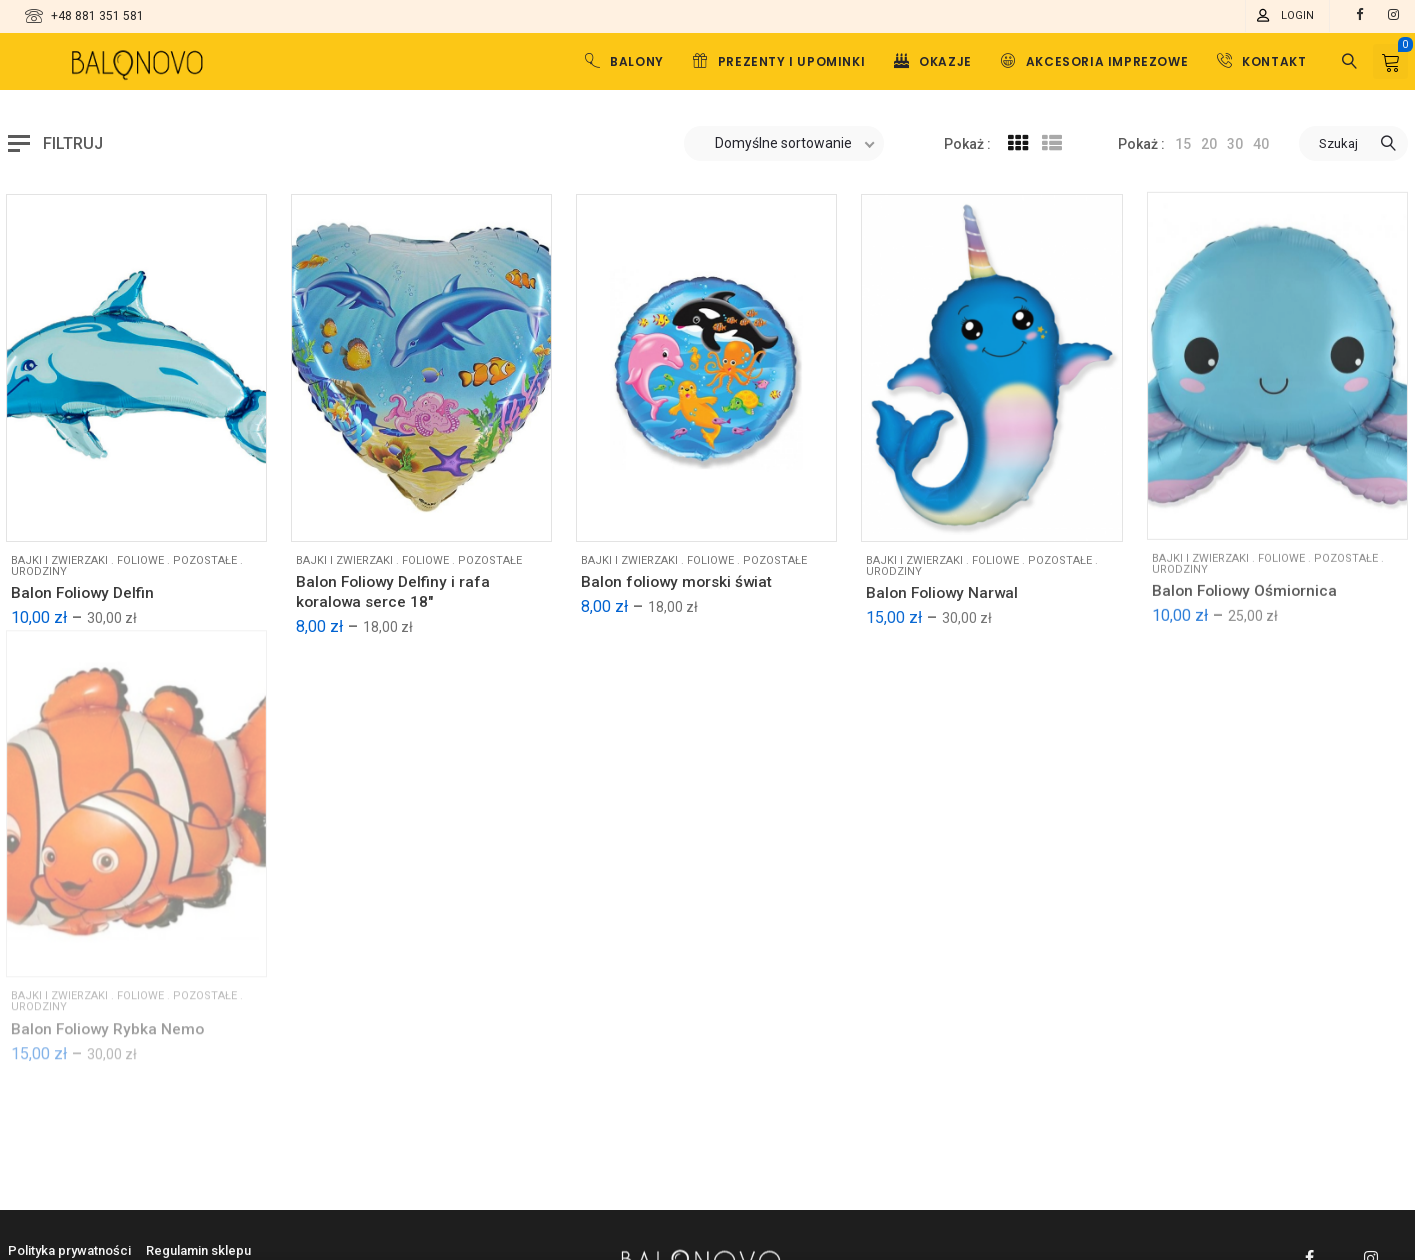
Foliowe (995, 546)
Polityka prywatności (69, 1250)
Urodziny (894, 557)
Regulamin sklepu (198, 1250)
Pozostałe (1060, 546)
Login (1297, 15)
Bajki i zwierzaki (914, 546)
